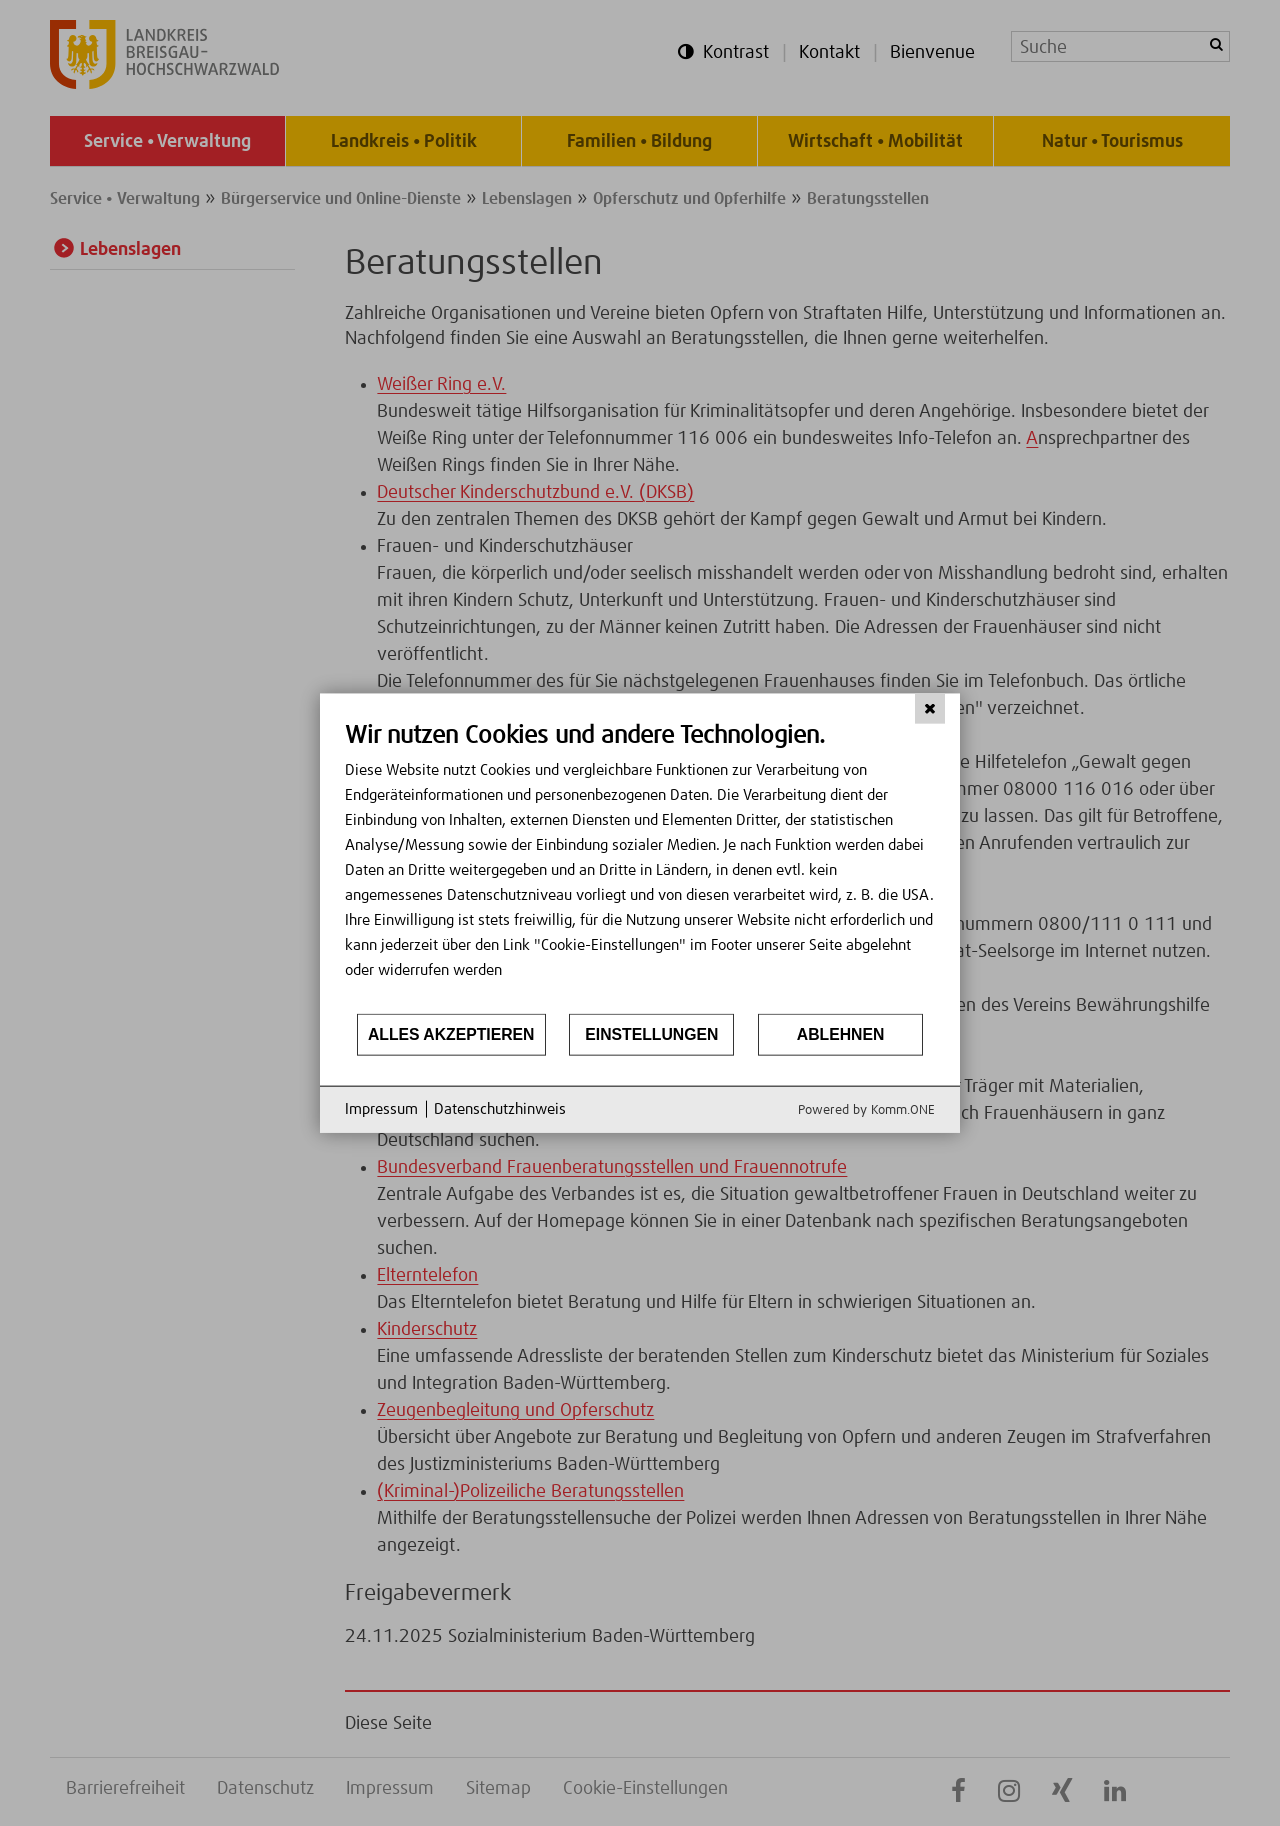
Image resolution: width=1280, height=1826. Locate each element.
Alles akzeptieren (451, 1034)
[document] (640, 866)
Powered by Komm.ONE (866, 1109)
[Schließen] (930, 709)
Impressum (381, 1109)
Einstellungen (651, 1034)
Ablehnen (841, 1034)
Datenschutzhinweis (500, 1109)
